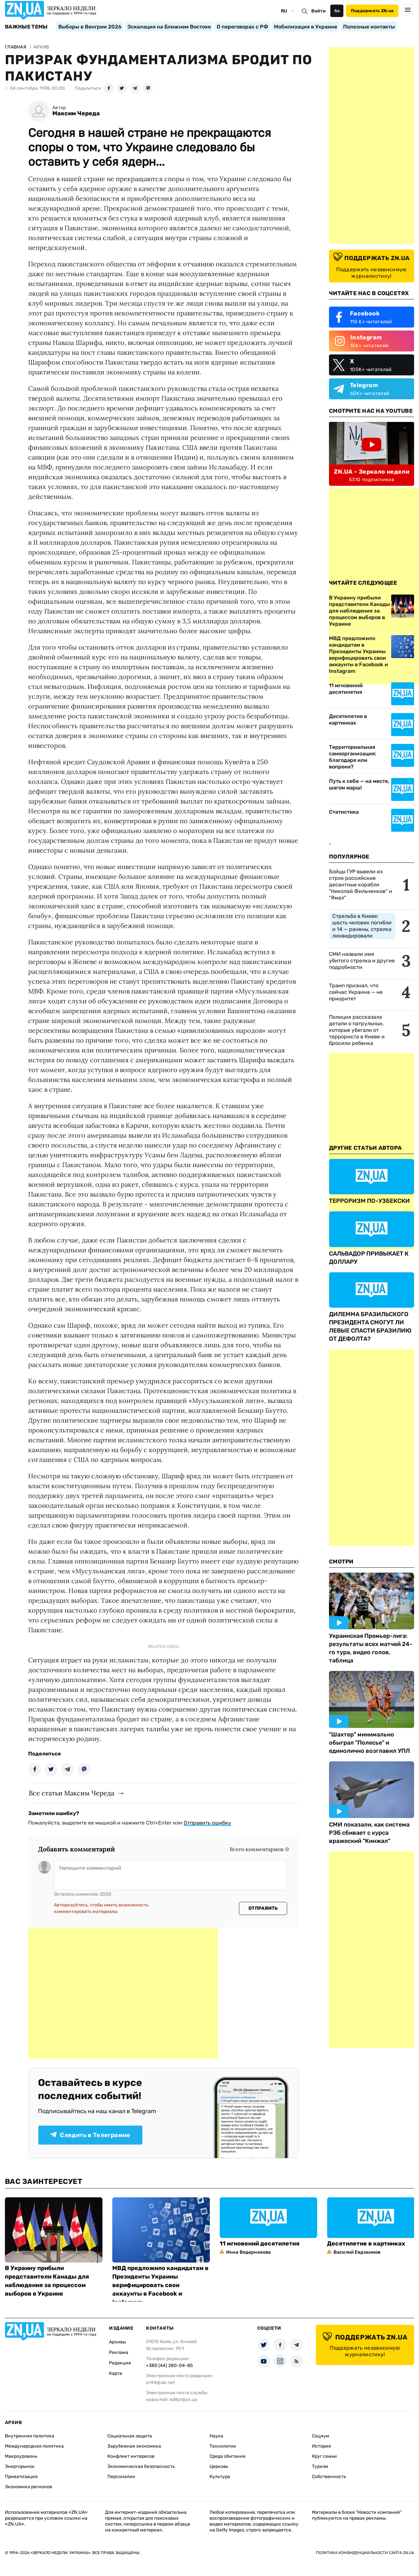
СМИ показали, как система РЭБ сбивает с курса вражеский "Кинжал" (369, 1833)
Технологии (223, 2446)
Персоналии (121, 2476)
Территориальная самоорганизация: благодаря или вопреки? (352, 757)
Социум (320, 2436)
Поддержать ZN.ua (372, 10)
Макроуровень (21, 2456)
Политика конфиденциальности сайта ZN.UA (365, 2552)
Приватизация (21, 2476)
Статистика (344, 812)
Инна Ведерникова (248, 2252)
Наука (216, 2436)
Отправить (263, 1908)
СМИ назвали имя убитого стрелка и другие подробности (362, 960)
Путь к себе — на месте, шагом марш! (359, 784)
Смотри (341, 1561)
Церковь (219, 2466)
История (321, 2446)
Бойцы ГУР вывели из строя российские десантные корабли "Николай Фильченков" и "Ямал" (360, 884)
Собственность (329, 2476)
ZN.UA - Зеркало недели (371, 471)
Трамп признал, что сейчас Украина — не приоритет (356, 992)
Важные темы (26, 26)
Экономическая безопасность (141, 2466)
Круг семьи (324, 2456)
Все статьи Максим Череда (71, 1793)
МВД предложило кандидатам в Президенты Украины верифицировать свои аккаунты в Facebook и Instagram (160, 2285)
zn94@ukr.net (160, 2382)
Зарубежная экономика (134, 2446)
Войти (318, 11)
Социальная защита (129, 2436)
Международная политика (34, 2446)
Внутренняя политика (29, 2436)
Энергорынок (20, 2466)
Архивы (117, 2342)
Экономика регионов (28, 2487)
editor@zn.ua (183, 2399)
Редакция (120, 2363)
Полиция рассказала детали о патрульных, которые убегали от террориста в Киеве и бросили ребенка (357, 1030)
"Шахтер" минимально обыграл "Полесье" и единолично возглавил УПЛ (369, 1742)
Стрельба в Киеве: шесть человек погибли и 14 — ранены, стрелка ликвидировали (362, 926)
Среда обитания (228, 2456)
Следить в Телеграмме (90, 2135)
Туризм (320, 2466)
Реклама (118, 2352)
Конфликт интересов (131, 2456)
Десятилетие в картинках (348, 719)
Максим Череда (76, 113)
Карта (115, 2373)
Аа (337, 10)
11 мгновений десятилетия (346, 688)
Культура (220, 2476)
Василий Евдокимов (357, 2252)
